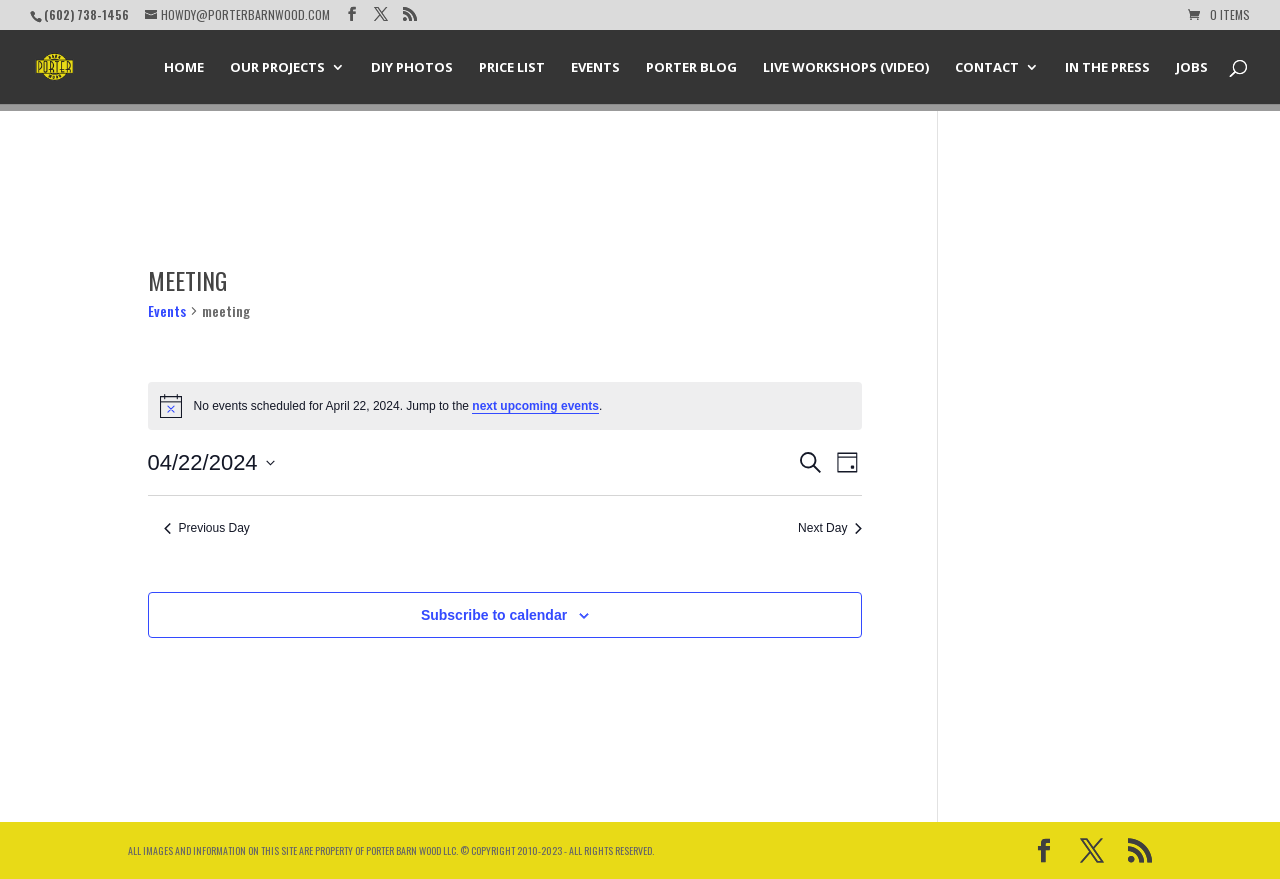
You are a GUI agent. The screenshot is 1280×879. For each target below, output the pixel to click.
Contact (987, 68)
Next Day (830, 528)
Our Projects (277, 68)
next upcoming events (535, 406)
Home (184, 68)
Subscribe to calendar (494, 615)
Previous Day (207, 528)
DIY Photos (412, 68)
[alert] (505, 406)
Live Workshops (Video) (846, 68)
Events (595, 68)
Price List (512, 68)
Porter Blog (691, 68)
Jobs (1192, 68)
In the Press (1107, 68)
